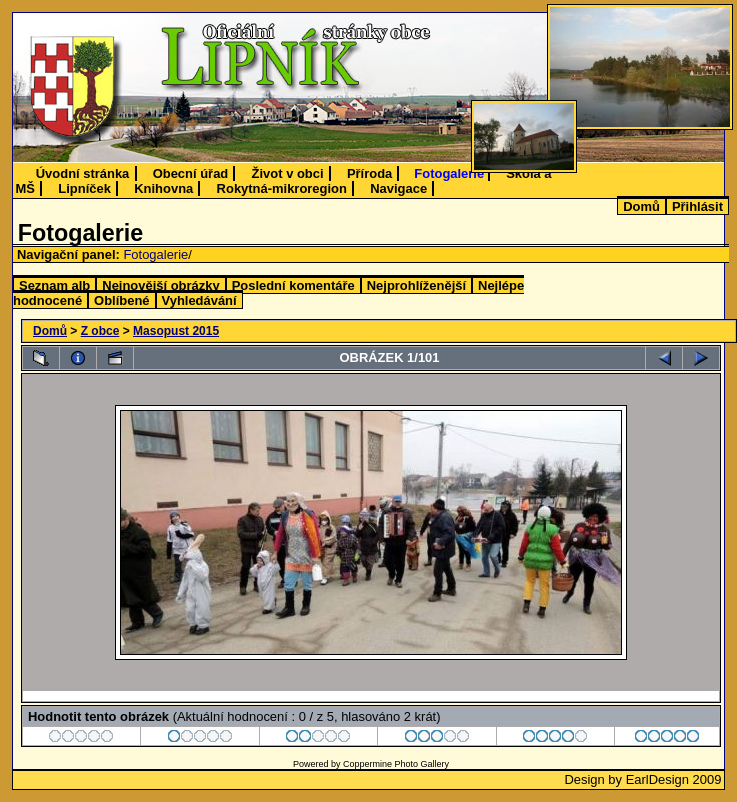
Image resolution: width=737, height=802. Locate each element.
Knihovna (163, 188)
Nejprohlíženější (416, 285)
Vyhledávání (199, 300)
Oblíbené (121, 300)
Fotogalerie (449, 173)
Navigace (398, 188)
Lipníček (84, 188)
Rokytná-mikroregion (282, 188)
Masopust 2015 (176, 331)
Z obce (100, 331)
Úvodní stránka (83, 173)
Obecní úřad (191, 173)
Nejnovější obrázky (160, 285)
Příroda (369, 173)
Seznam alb (54, 285)
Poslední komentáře (293, 285)
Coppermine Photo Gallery (396, 764)
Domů (641, 206)
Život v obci (288, 173)
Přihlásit (697, 206)
